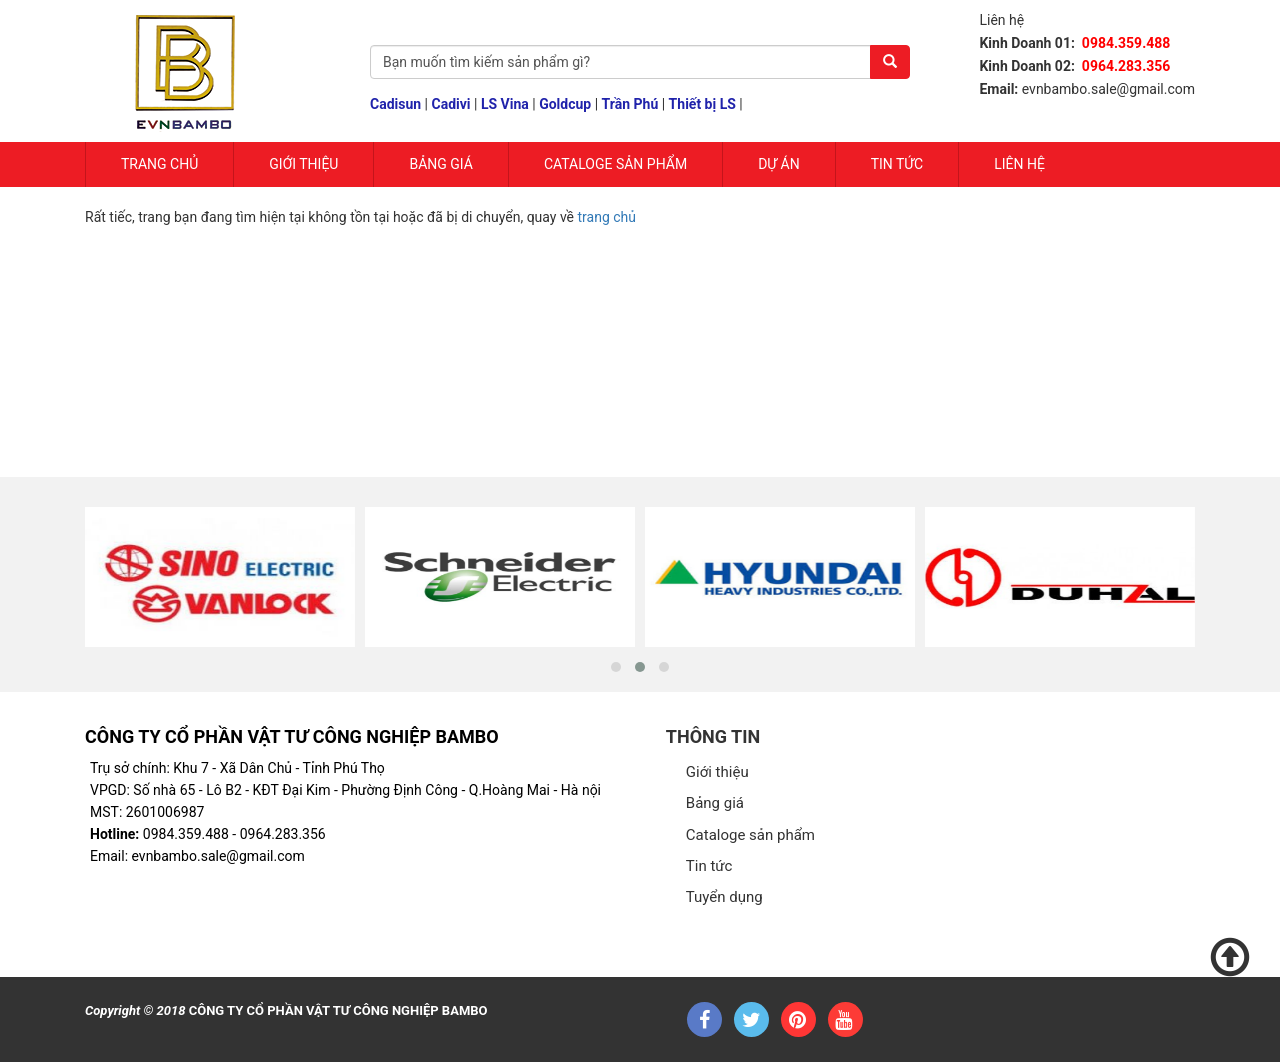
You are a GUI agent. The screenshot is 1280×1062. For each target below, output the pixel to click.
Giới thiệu (717, 772)
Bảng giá (440, 164)
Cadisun (395, 104)
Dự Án (779, 164)
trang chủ (607, 217)
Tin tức (897, 164)
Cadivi (451, 104)
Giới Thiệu (303, 164)
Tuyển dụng (724, 897)
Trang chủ (159, 164)
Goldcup (565, 104)
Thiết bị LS (702, 104)
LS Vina (505, 104)
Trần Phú (630, 104)
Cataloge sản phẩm (615, 164)
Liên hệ (1019, 164)
